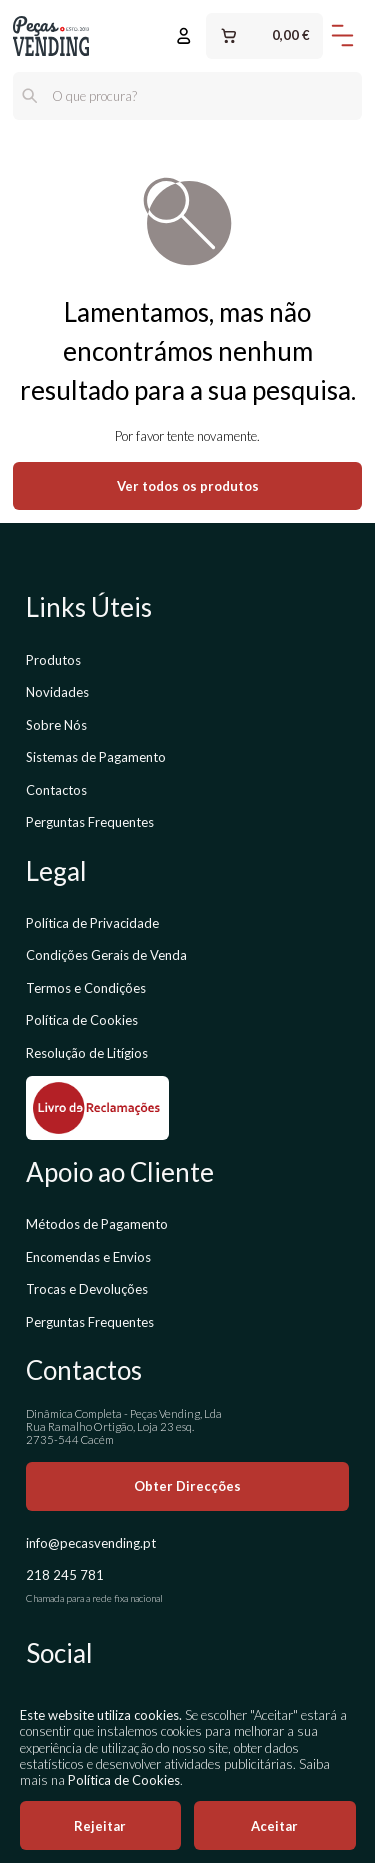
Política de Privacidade (92, 923)
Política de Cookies (82, 1020)
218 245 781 (65, 1575)
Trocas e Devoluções (87, 1289)
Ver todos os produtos (188, 486)
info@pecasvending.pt (91, 1543)
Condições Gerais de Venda (106, 955)
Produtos (53, 660)
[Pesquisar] (30, 96)
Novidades (57, 692)
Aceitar (274, 1826)
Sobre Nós (56, 725)
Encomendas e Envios (88, 1257)
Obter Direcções (187, 1486)
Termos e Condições (86, 988)
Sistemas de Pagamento (96, 757)
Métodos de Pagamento (97, 1224)
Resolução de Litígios (87, 1053)
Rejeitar (100, 1826)
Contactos (56, 790)
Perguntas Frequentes (90, 822)
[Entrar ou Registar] (184, 36)
